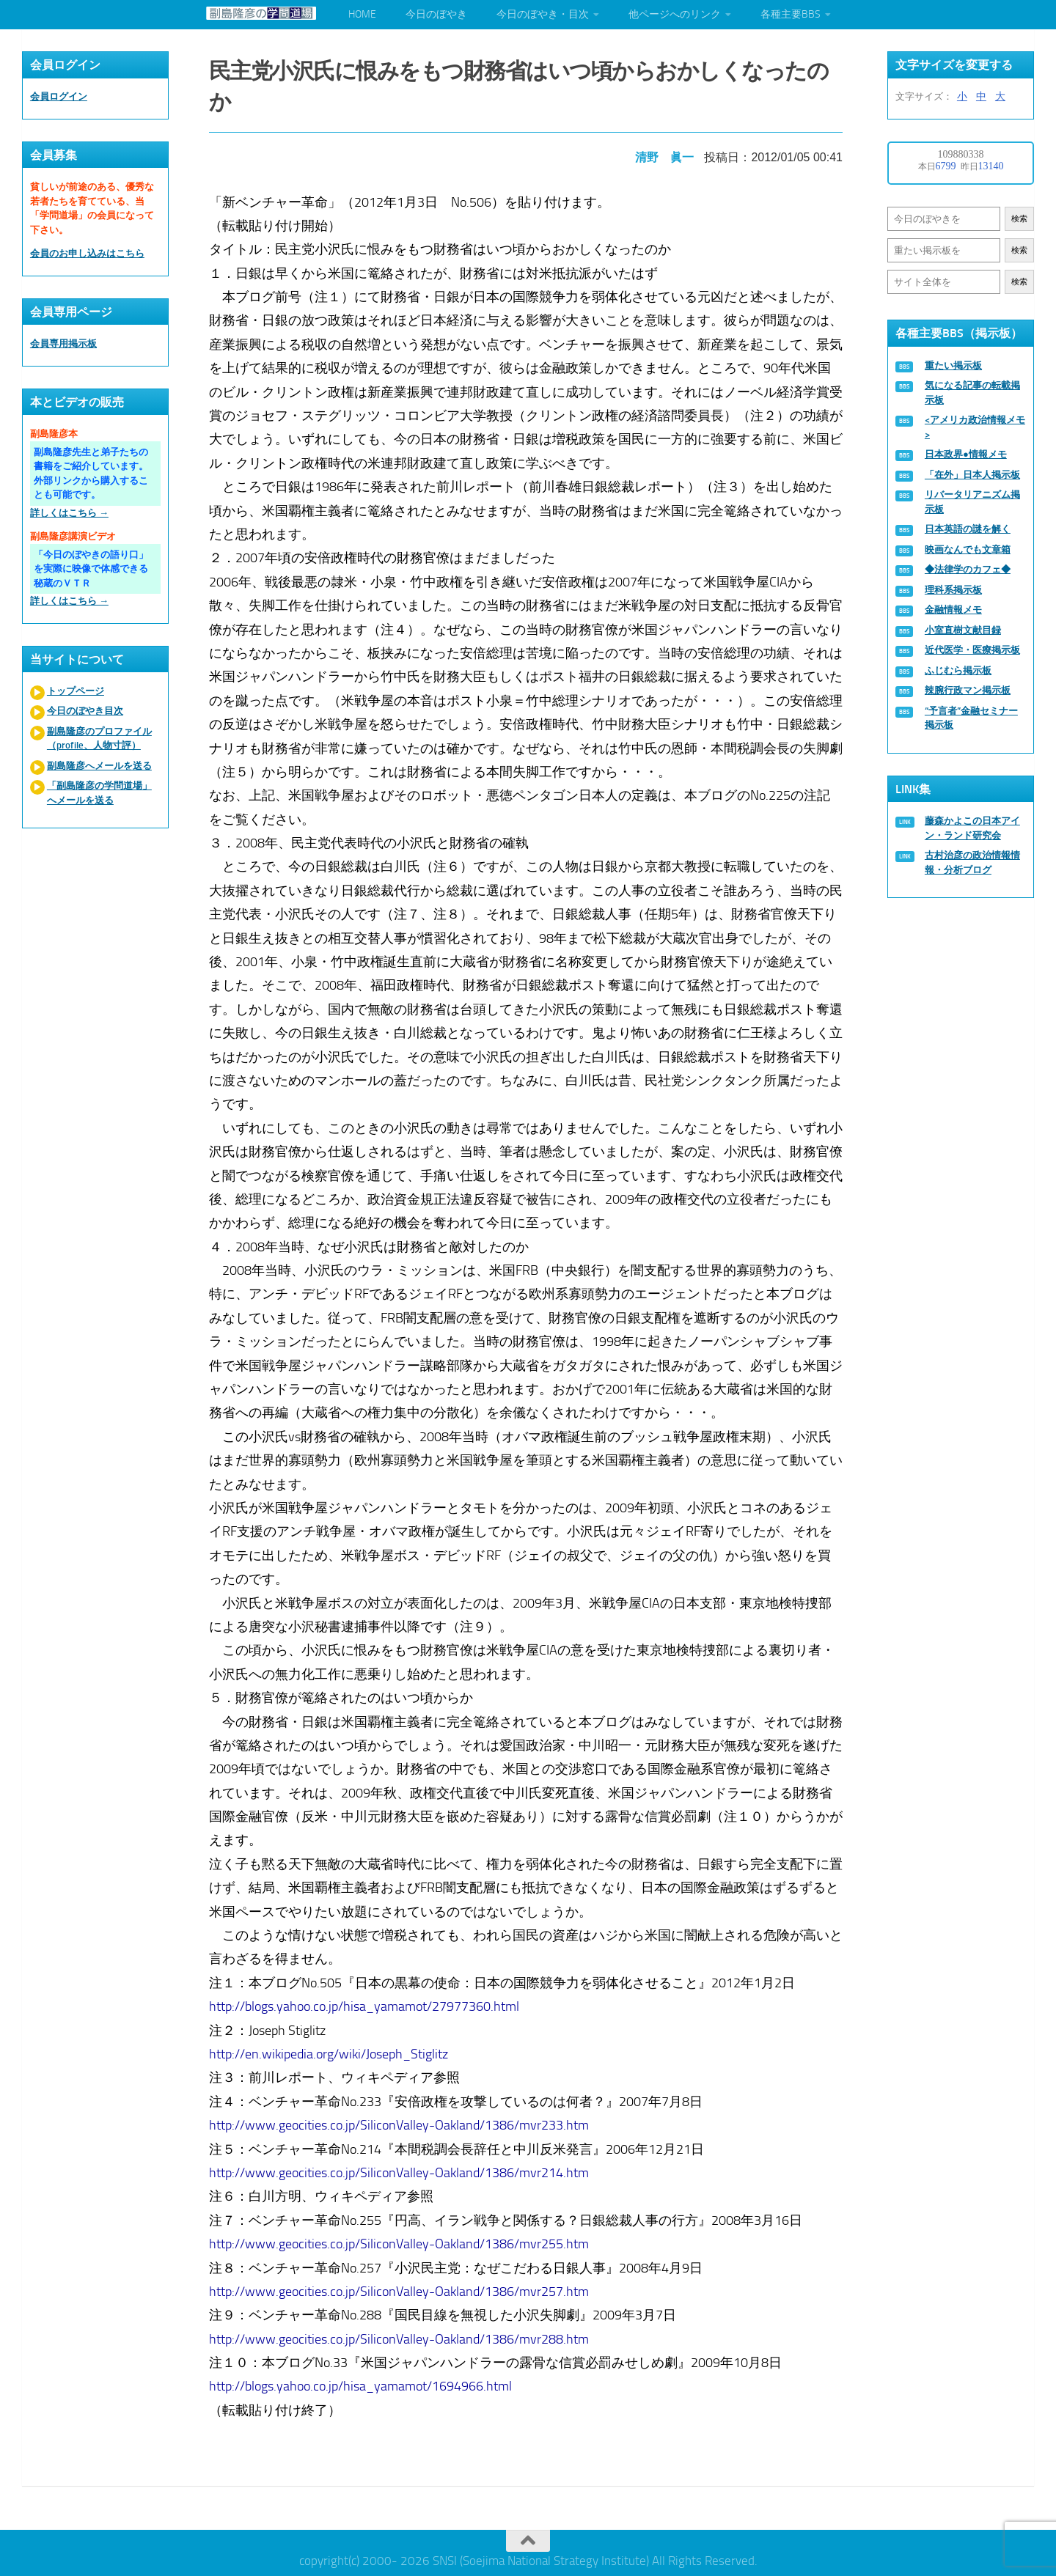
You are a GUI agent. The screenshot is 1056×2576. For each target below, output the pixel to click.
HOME (362, 14)
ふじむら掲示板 (958, 670)
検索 (1019, 219)
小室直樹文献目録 (963, 630)
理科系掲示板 (953, 589)
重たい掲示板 (953, 365)
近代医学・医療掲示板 (972, 649)
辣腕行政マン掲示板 (968, 690)
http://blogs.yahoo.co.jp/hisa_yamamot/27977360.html (366, 2002)
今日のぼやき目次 (85, 710)
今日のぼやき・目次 (542, 14)
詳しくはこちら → (69, 512)
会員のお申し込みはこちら (87, 253)
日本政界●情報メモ (966, 454)
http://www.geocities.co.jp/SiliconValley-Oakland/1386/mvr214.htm (401, 2168)
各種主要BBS (790, 14)
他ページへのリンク (674, 14)
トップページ (75, 690)
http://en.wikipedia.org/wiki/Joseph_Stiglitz (330, 2050)
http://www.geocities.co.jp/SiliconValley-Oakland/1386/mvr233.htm (401, 2121)
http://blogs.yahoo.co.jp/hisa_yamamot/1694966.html (362, 2382)
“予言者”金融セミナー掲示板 (971, 718)
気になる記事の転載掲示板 (972, 392)
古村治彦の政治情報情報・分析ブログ (972, 862)
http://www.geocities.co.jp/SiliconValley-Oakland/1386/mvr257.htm (401, 2287)
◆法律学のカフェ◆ (968, 569)
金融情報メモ (953, 609)
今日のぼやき (436, 14)
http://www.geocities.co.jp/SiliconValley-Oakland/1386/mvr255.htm (401, 2239)
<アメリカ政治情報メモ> (975, 427)
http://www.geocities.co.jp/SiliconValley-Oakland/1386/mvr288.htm (401, 2335)
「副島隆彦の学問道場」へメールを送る (99, 793)
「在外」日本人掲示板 (972, 474)
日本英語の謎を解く (968, 528)
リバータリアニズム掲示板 (972, 502)
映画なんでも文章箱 (968, 549)
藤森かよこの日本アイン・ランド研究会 (972, 828)
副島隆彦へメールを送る (99, 765)
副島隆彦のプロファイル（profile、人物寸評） (99, 738)
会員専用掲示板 (63, 343)
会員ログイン (58, 96)
